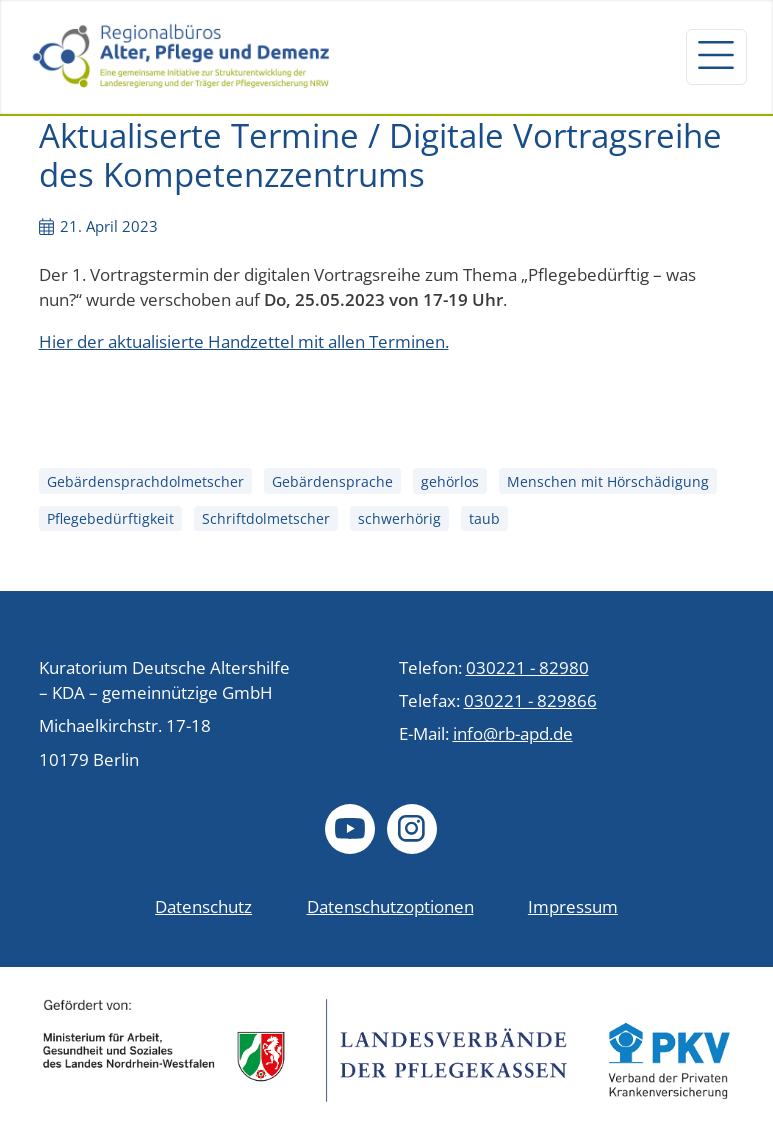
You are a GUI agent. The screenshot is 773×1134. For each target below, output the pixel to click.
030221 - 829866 (530, 700)
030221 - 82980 (527, 667)
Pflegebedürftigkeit (110, 519)
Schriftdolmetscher (266, 519)
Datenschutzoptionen (390, 906)
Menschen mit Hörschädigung (608, 481)
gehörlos (450, 481)
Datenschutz (203, 906)
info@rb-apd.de (513, 733)
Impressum (573, 906)
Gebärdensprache (332, 481)
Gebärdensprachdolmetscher (145, 481)
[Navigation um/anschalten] (716, 57)
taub (484, 519)
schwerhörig (399, 519)
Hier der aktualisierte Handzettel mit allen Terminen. (244, 341)
